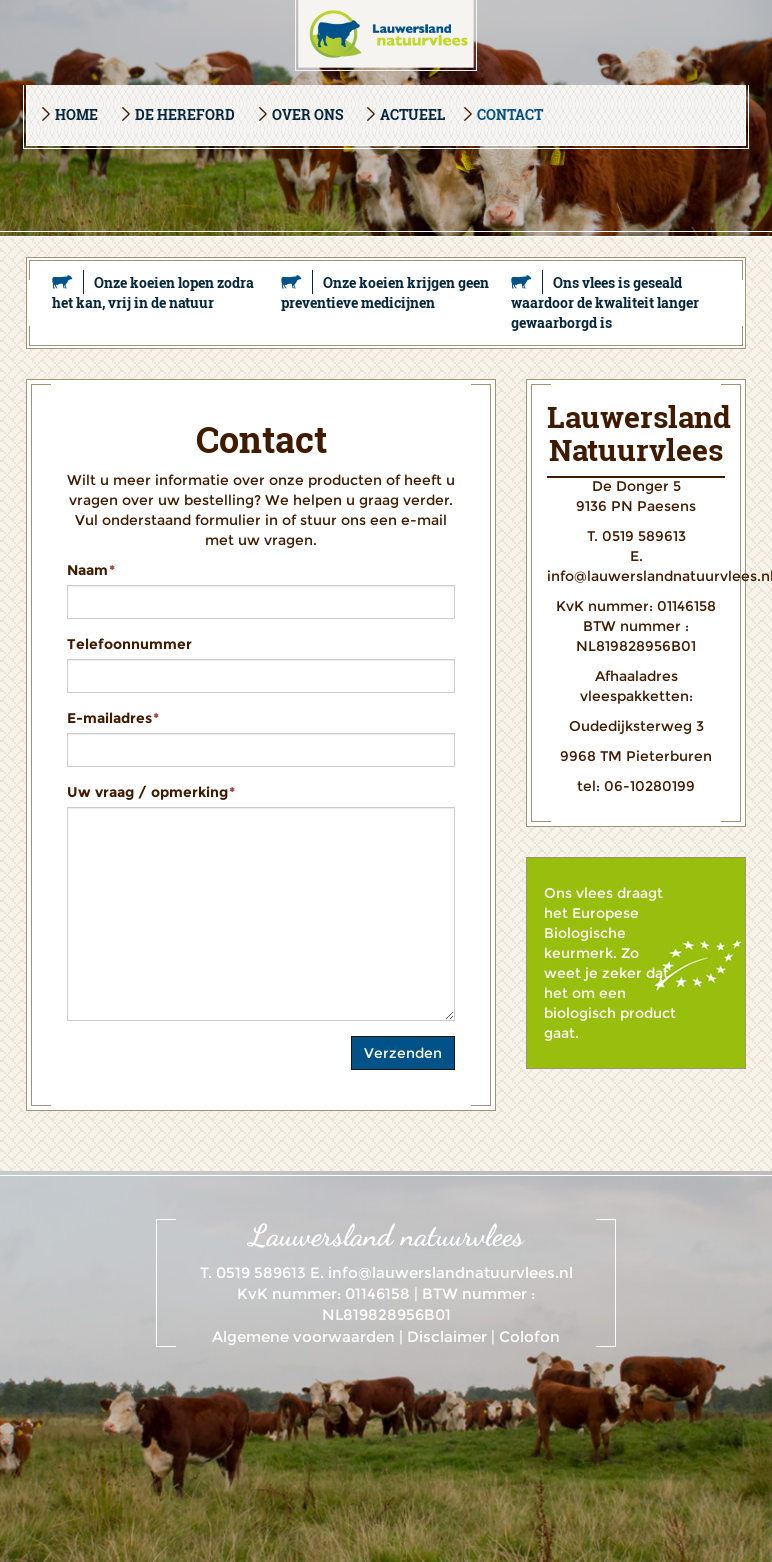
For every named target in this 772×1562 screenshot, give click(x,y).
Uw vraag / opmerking (151, 792)
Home (76, 114)
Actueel (412, 114)
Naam (91, 570)
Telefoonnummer (129, 644)
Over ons (307, 114)
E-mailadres (113, 718)
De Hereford (185, 114)
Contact (510, 114)
